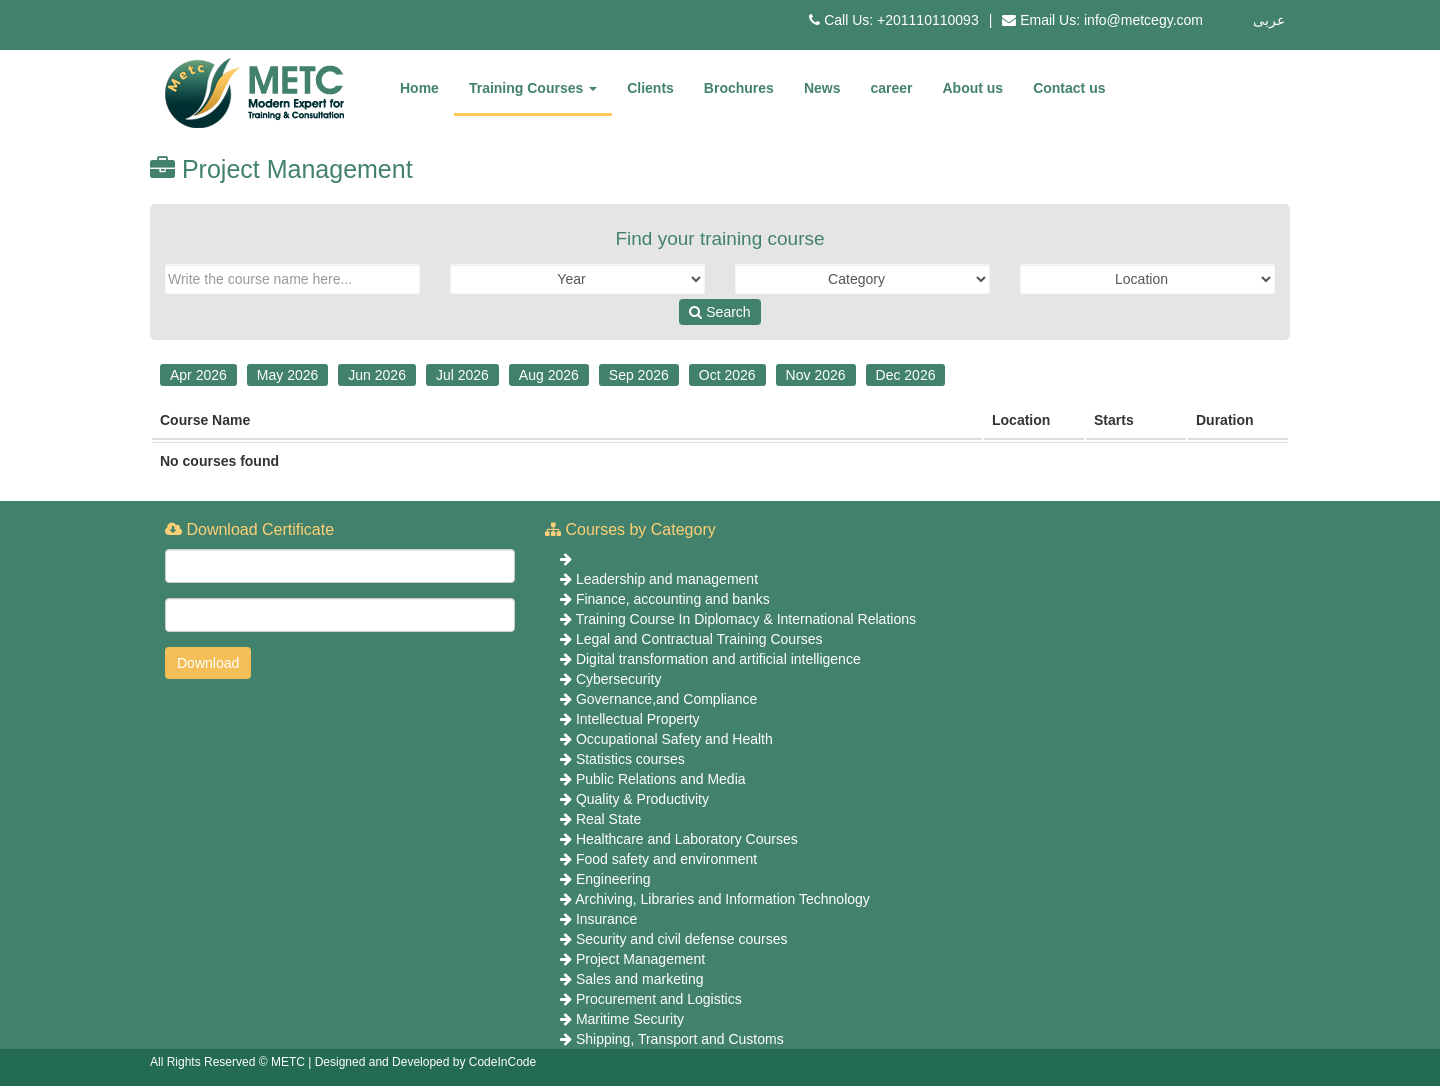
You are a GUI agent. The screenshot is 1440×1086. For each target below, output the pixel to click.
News (822, 88)
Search (719, 312)
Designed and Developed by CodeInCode (426, 1062)
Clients (650, 88)
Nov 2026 (816, 375)
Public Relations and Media (661, 779)
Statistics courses (630, 759)
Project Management (640, 959)
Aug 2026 (549, 375)
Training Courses (533, 88)
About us (973, 88)
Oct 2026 (727, 375)
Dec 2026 (906, 375)
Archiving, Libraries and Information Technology (722, 899)
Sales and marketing (640, 979)
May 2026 (287, 375)
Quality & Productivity (642, 799)
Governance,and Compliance (666, 699)
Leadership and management (667, 579)
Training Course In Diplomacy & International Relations (746, 619)
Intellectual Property (638, 719)
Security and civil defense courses (682, 939)
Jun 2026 (377, 375)
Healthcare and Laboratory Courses (687, 839)
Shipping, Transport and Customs (680, 1039)
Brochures (739, 88)
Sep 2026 (639, 375)
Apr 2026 (198, 375)
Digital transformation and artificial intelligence (718, 659)
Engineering (613, 879)
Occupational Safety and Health (674, 739)
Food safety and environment (666, 859)
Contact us (1069, 88)
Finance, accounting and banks (673, 599)
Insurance (606, 919)
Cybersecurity (619, 679)
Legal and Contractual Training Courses (699, 639)
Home (419, 88)
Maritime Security (630, 1019)
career (891, 88)
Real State (608, 819)
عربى (1269, 20)
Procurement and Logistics (659, 999)
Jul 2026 (462, 375)
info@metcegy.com (1143, 20)
